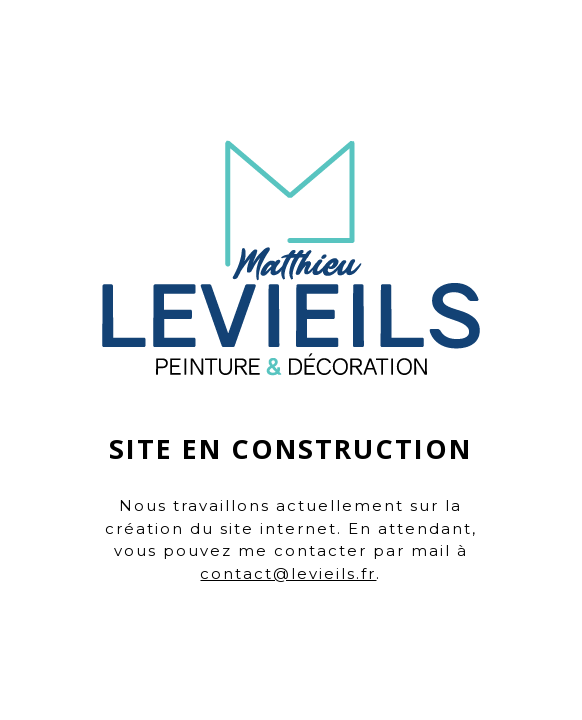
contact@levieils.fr (288, 573)
